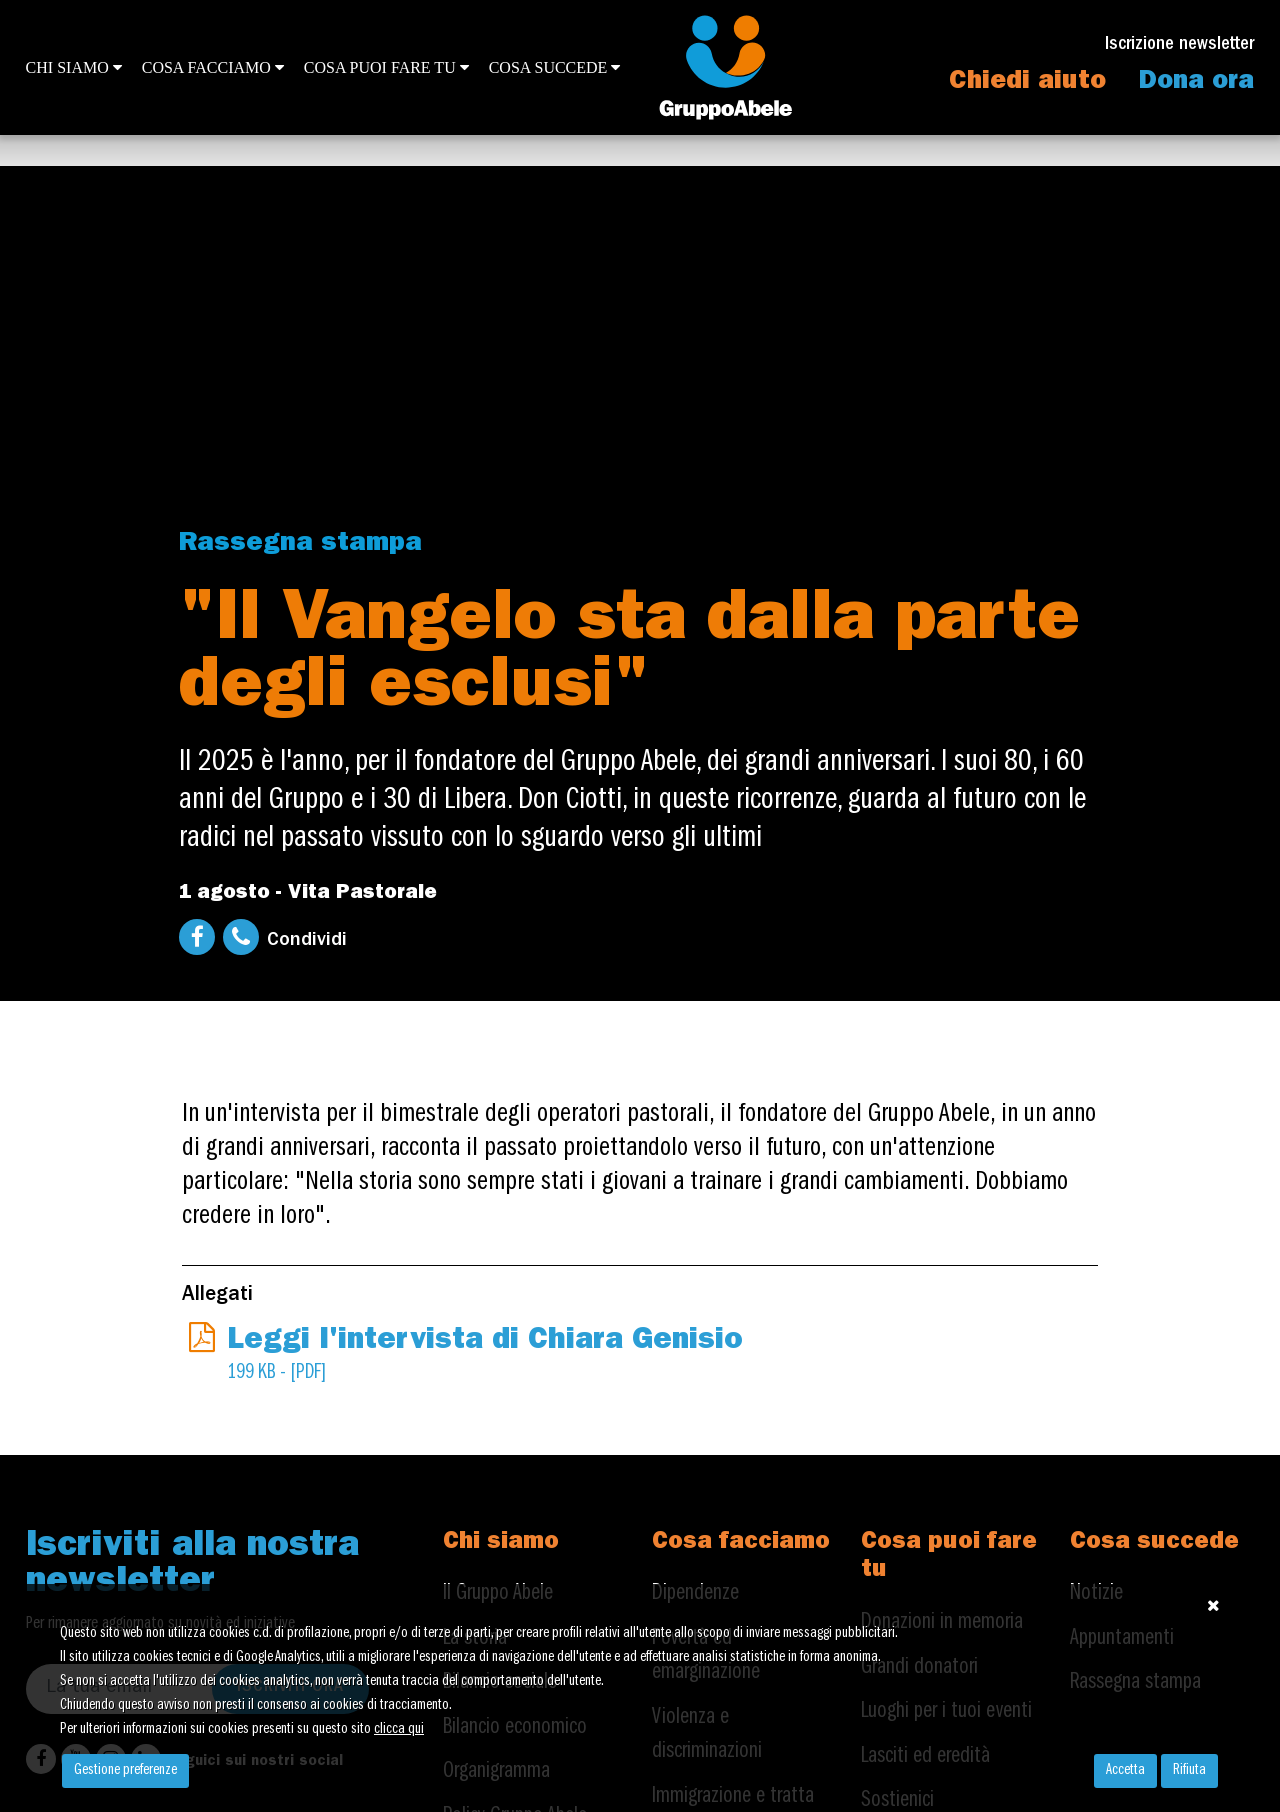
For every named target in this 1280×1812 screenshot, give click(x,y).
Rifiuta (1189, 1771)
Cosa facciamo (213, 67)
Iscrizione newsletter (1179, 45)
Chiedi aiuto (1027, 83)
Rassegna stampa (300, 544)
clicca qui (399, 1730)
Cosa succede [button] (555, 67)
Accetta (1125, 1771)
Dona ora (1196, 83)
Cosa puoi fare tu (386, 67)
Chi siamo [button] (74, 67)
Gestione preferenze (125, 1771)
